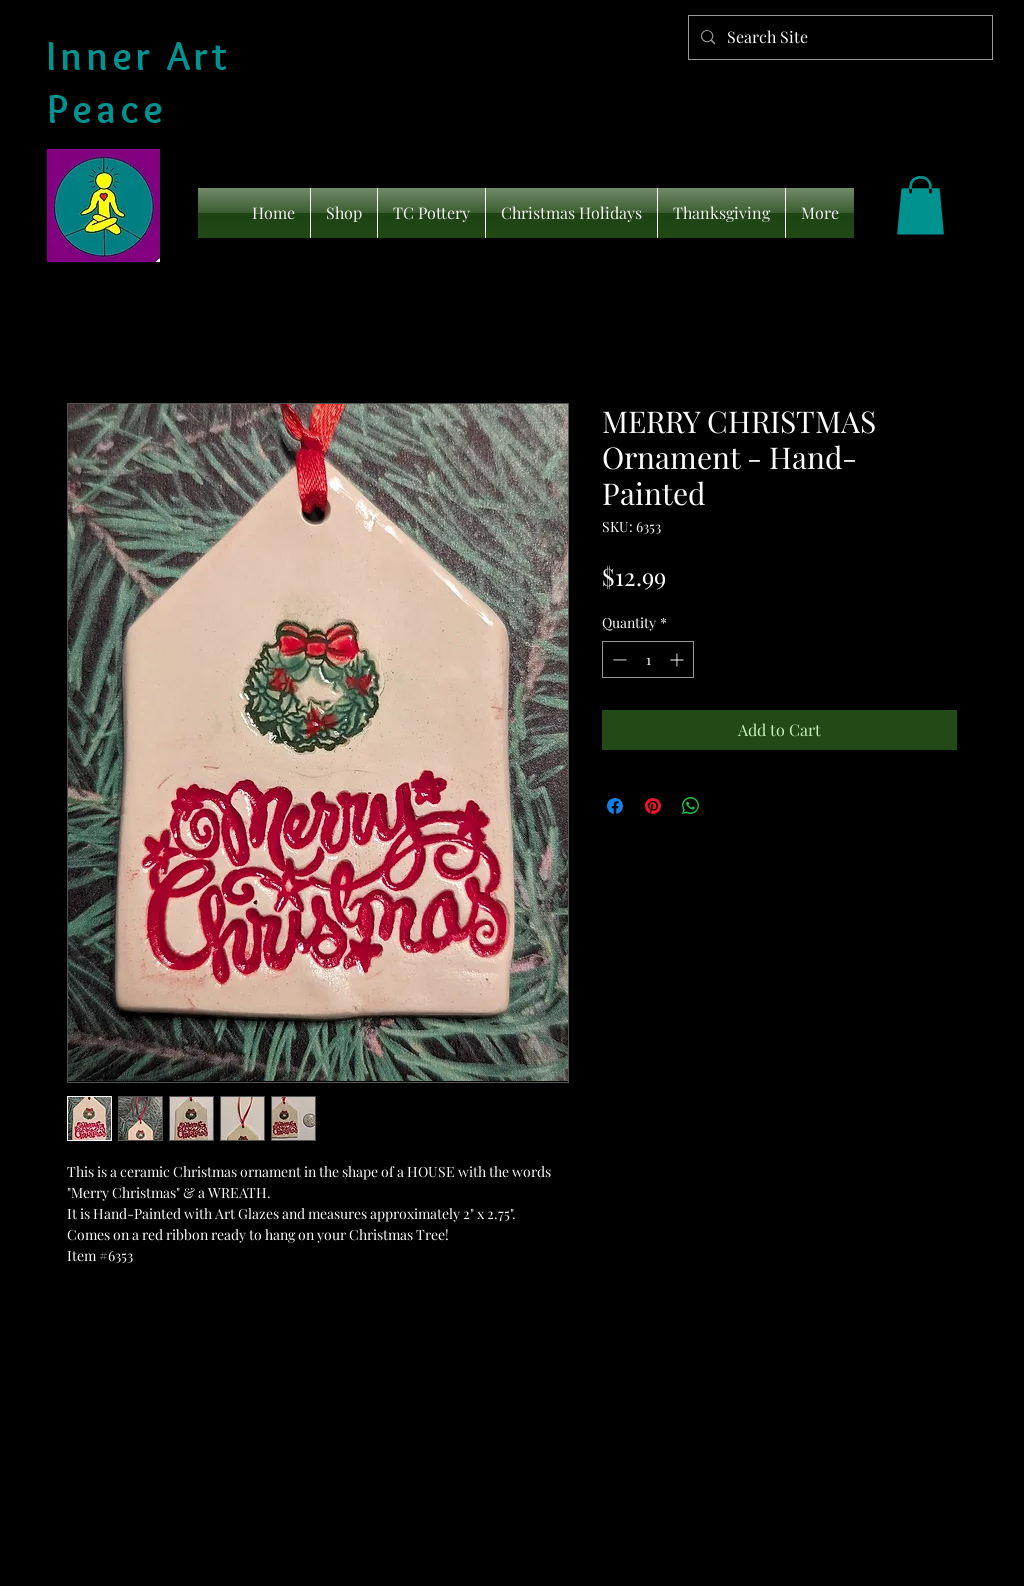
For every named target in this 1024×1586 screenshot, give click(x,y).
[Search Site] (838, 37)
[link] (920, 205)
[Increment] (678, 659)
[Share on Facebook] (615, 806)
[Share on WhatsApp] (691, 806)
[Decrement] (617, 659)
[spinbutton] (648, 659)
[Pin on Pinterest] (653, 806)
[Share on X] (729, 806)
